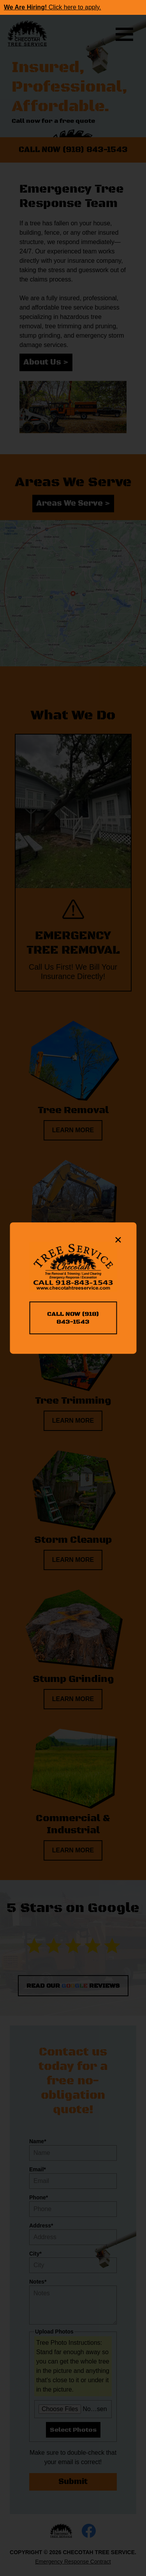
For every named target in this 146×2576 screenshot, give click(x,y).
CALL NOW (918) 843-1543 (73, 1318)
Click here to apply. (52, 7)
